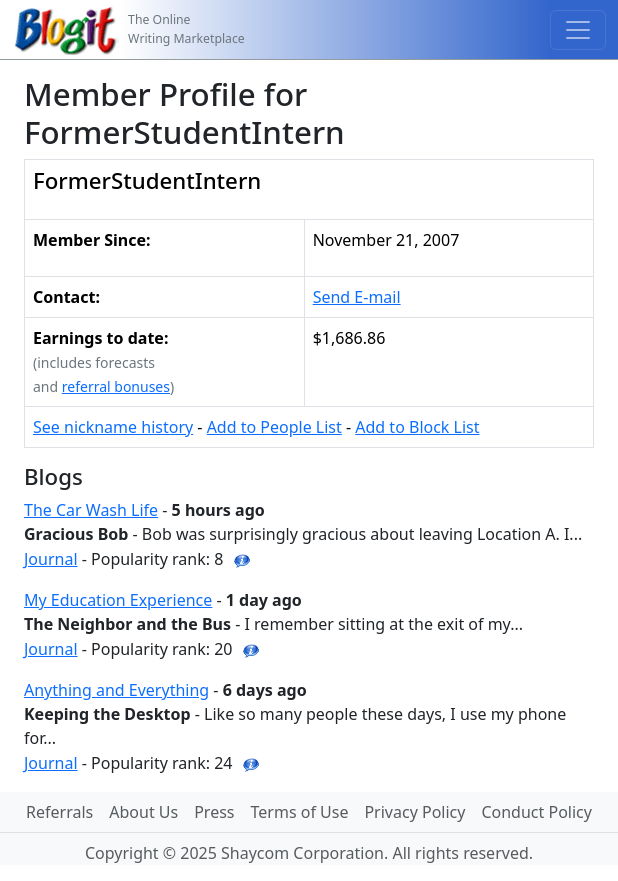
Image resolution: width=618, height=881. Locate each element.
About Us (143, 812)
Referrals (59, 812)
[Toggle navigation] (578, 30)
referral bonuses (116, 386)
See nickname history (113, 427)
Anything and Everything (116, 690)
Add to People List (274, 427)
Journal (51, 559)
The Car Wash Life (91, 510)
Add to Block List (417, 427)
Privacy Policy (414, 812)
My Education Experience (118, 600)
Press (214, 812)
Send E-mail (357, 297)
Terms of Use (300, 812)
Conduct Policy (536, 812)
